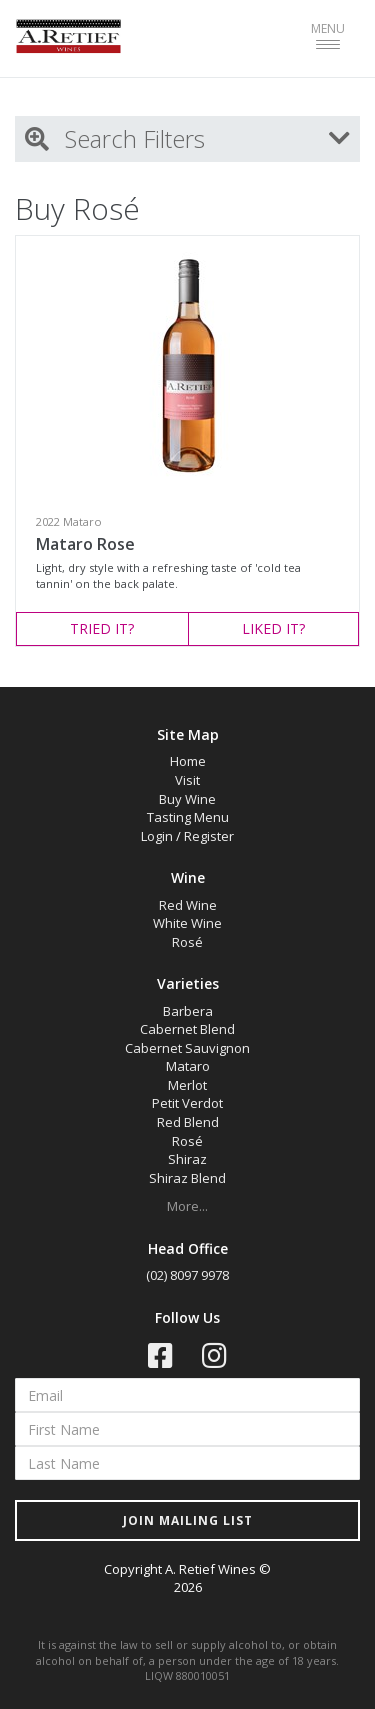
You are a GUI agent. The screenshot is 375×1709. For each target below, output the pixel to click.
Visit (187, 780)
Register (209, 836)
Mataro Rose (85, 544)
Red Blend (188, 1122)
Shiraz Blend (187, 1178)
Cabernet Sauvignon (187, 1048)
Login (157, 836)
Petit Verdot (187, 1103)
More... (187, 1206)
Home (188, 761)
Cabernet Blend (187, 1029)
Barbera (188, 1011)
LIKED (273, 628)
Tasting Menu (188, 817)
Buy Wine (187, 799)
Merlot (187, 1085)
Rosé (187, 942)
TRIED (102, 628)
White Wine (187, 923)
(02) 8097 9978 (187, 1275)
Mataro (188, 1066)
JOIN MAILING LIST (188, 1520)
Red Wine (188, 905)
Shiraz (187, 1159)
